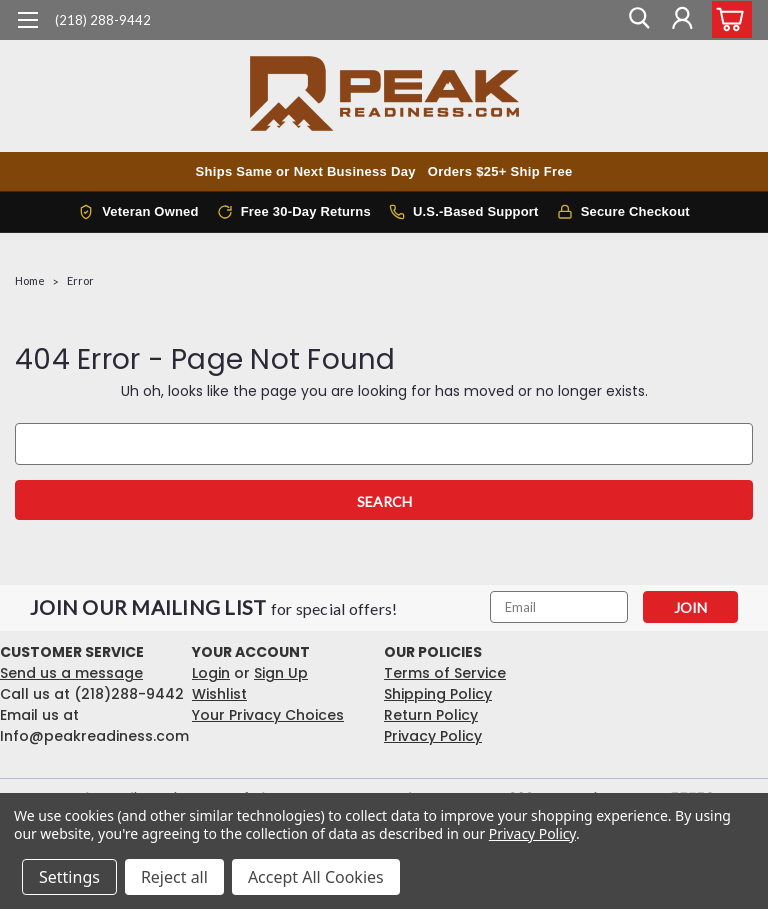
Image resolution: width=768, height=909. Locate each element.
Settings (69, 877)
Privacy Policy (433, 736)
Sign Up (281, 673)
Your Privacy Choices (268, 715)
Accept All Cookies (316, 877)
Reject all (174, 877)
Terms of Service (445, 673)
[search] (637, 20)
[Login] (682, 20)
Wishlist (219, 694)
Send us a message (71, 673)
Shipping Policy (438, 694)
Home (30, 280)
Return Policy (431, 715)
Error (80, 280)
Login (211, 673)
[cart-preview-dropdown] (727, 19)
